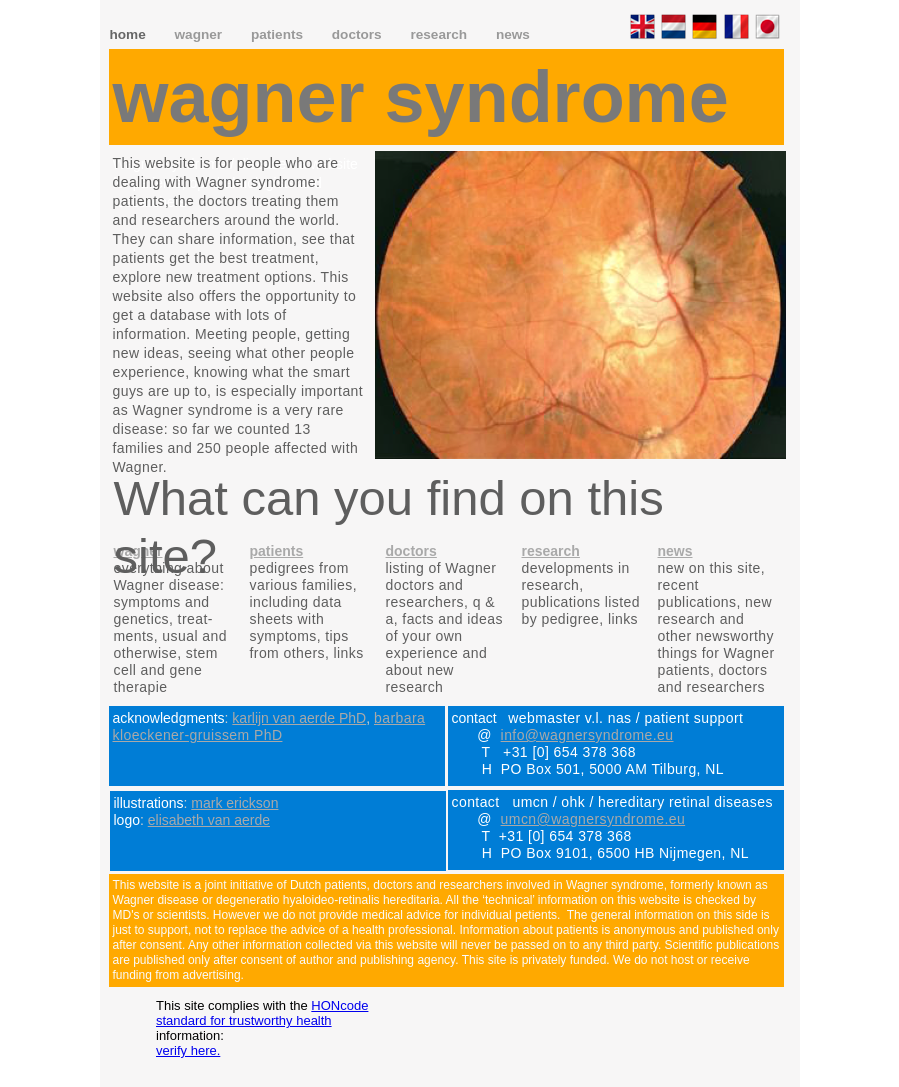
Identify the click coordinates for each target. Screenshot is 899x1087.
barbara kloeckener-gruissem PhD (269, 726)
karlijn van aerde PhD (299, 718)
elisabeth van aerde (209, 820)
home (130, 34)
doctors (359, 34)
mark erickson (234, 803)
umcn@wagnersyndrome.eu (593, 819)
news (513, 34)
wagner (200, 34)
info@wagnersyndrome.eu (587, 735)
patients (279, 34)
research (440, 34)
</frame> (238, 304)
